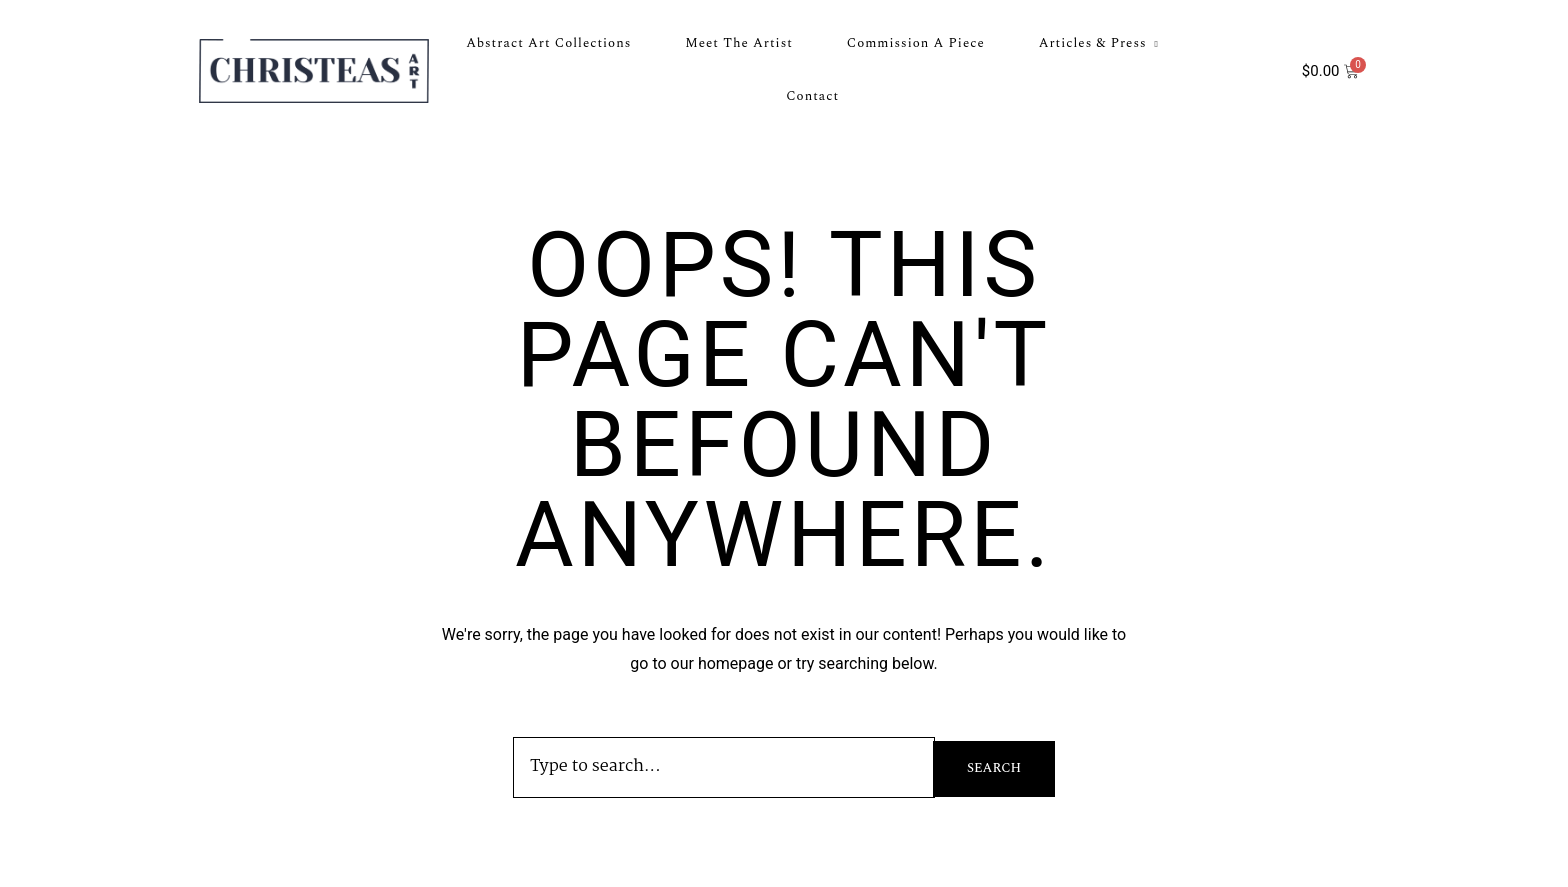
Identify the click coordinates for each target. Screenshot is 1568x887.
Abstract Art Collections (548, 43)
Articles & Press (1093, 43)
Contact (812, 96)
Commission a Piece (916, 43)
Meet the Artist (738, 43)
